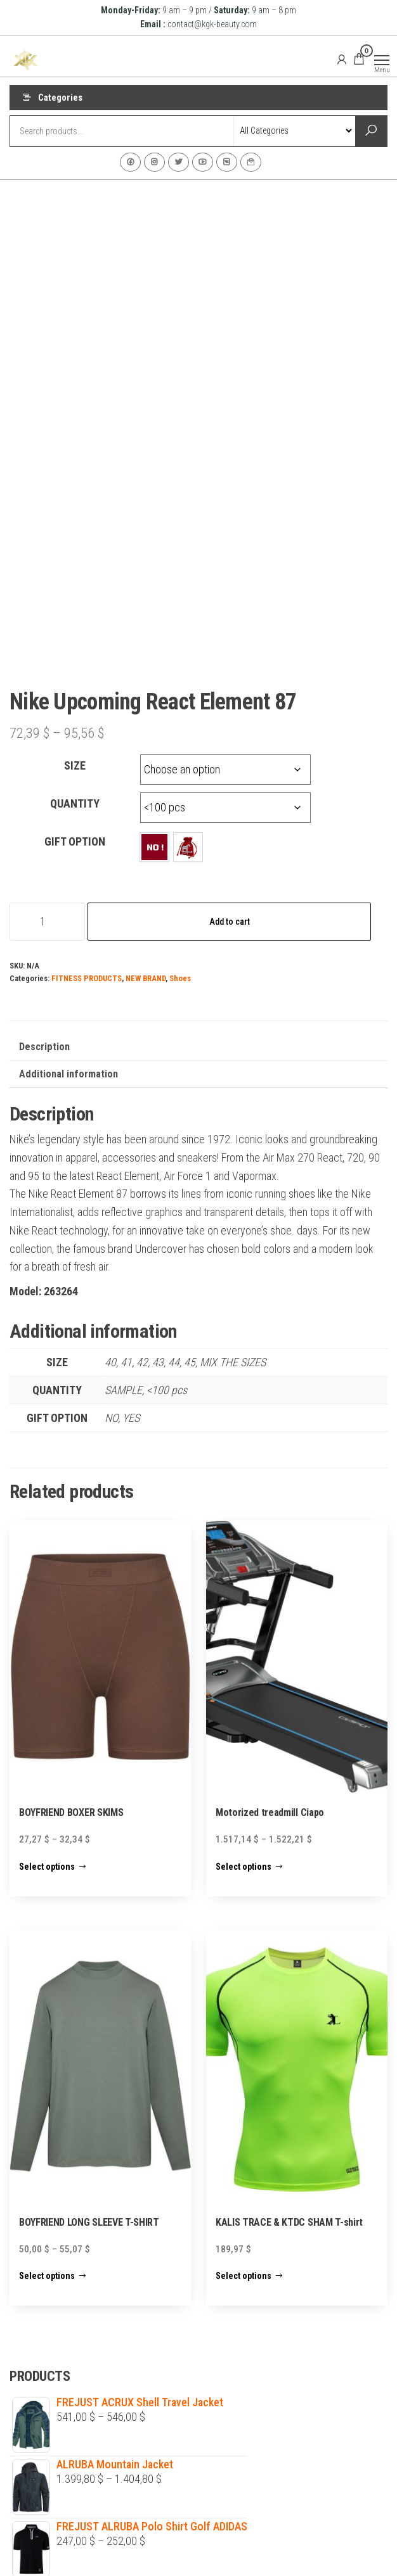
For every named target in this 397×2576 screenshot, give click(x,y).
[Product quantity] (47, 738)
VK (226, 162)
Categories (60, 97)
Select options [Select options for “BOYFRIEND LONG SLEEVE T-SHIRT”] (47, 2092)
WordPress (191, 2554)
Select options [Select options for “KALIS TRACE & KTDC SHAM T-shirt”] (243, 2092)
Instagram (154, 162)
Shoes (180, 794)
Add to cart (229, 738)
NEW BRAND (146, 794)
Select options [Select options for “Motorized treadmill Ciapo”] (243, 1682)
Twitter (178, 162)
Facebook (130, 162)
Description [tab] (44, 863)
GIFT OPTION (74, 657)
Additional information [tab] (68, 890)
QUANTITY (75, 619)
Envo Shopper (289, 2554)
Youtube (202, 162)
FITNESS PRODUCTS (86, 794)
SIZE (75, 581)
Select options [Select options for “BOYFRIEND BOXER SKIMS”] (47, 1682)
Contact (250, 162)
